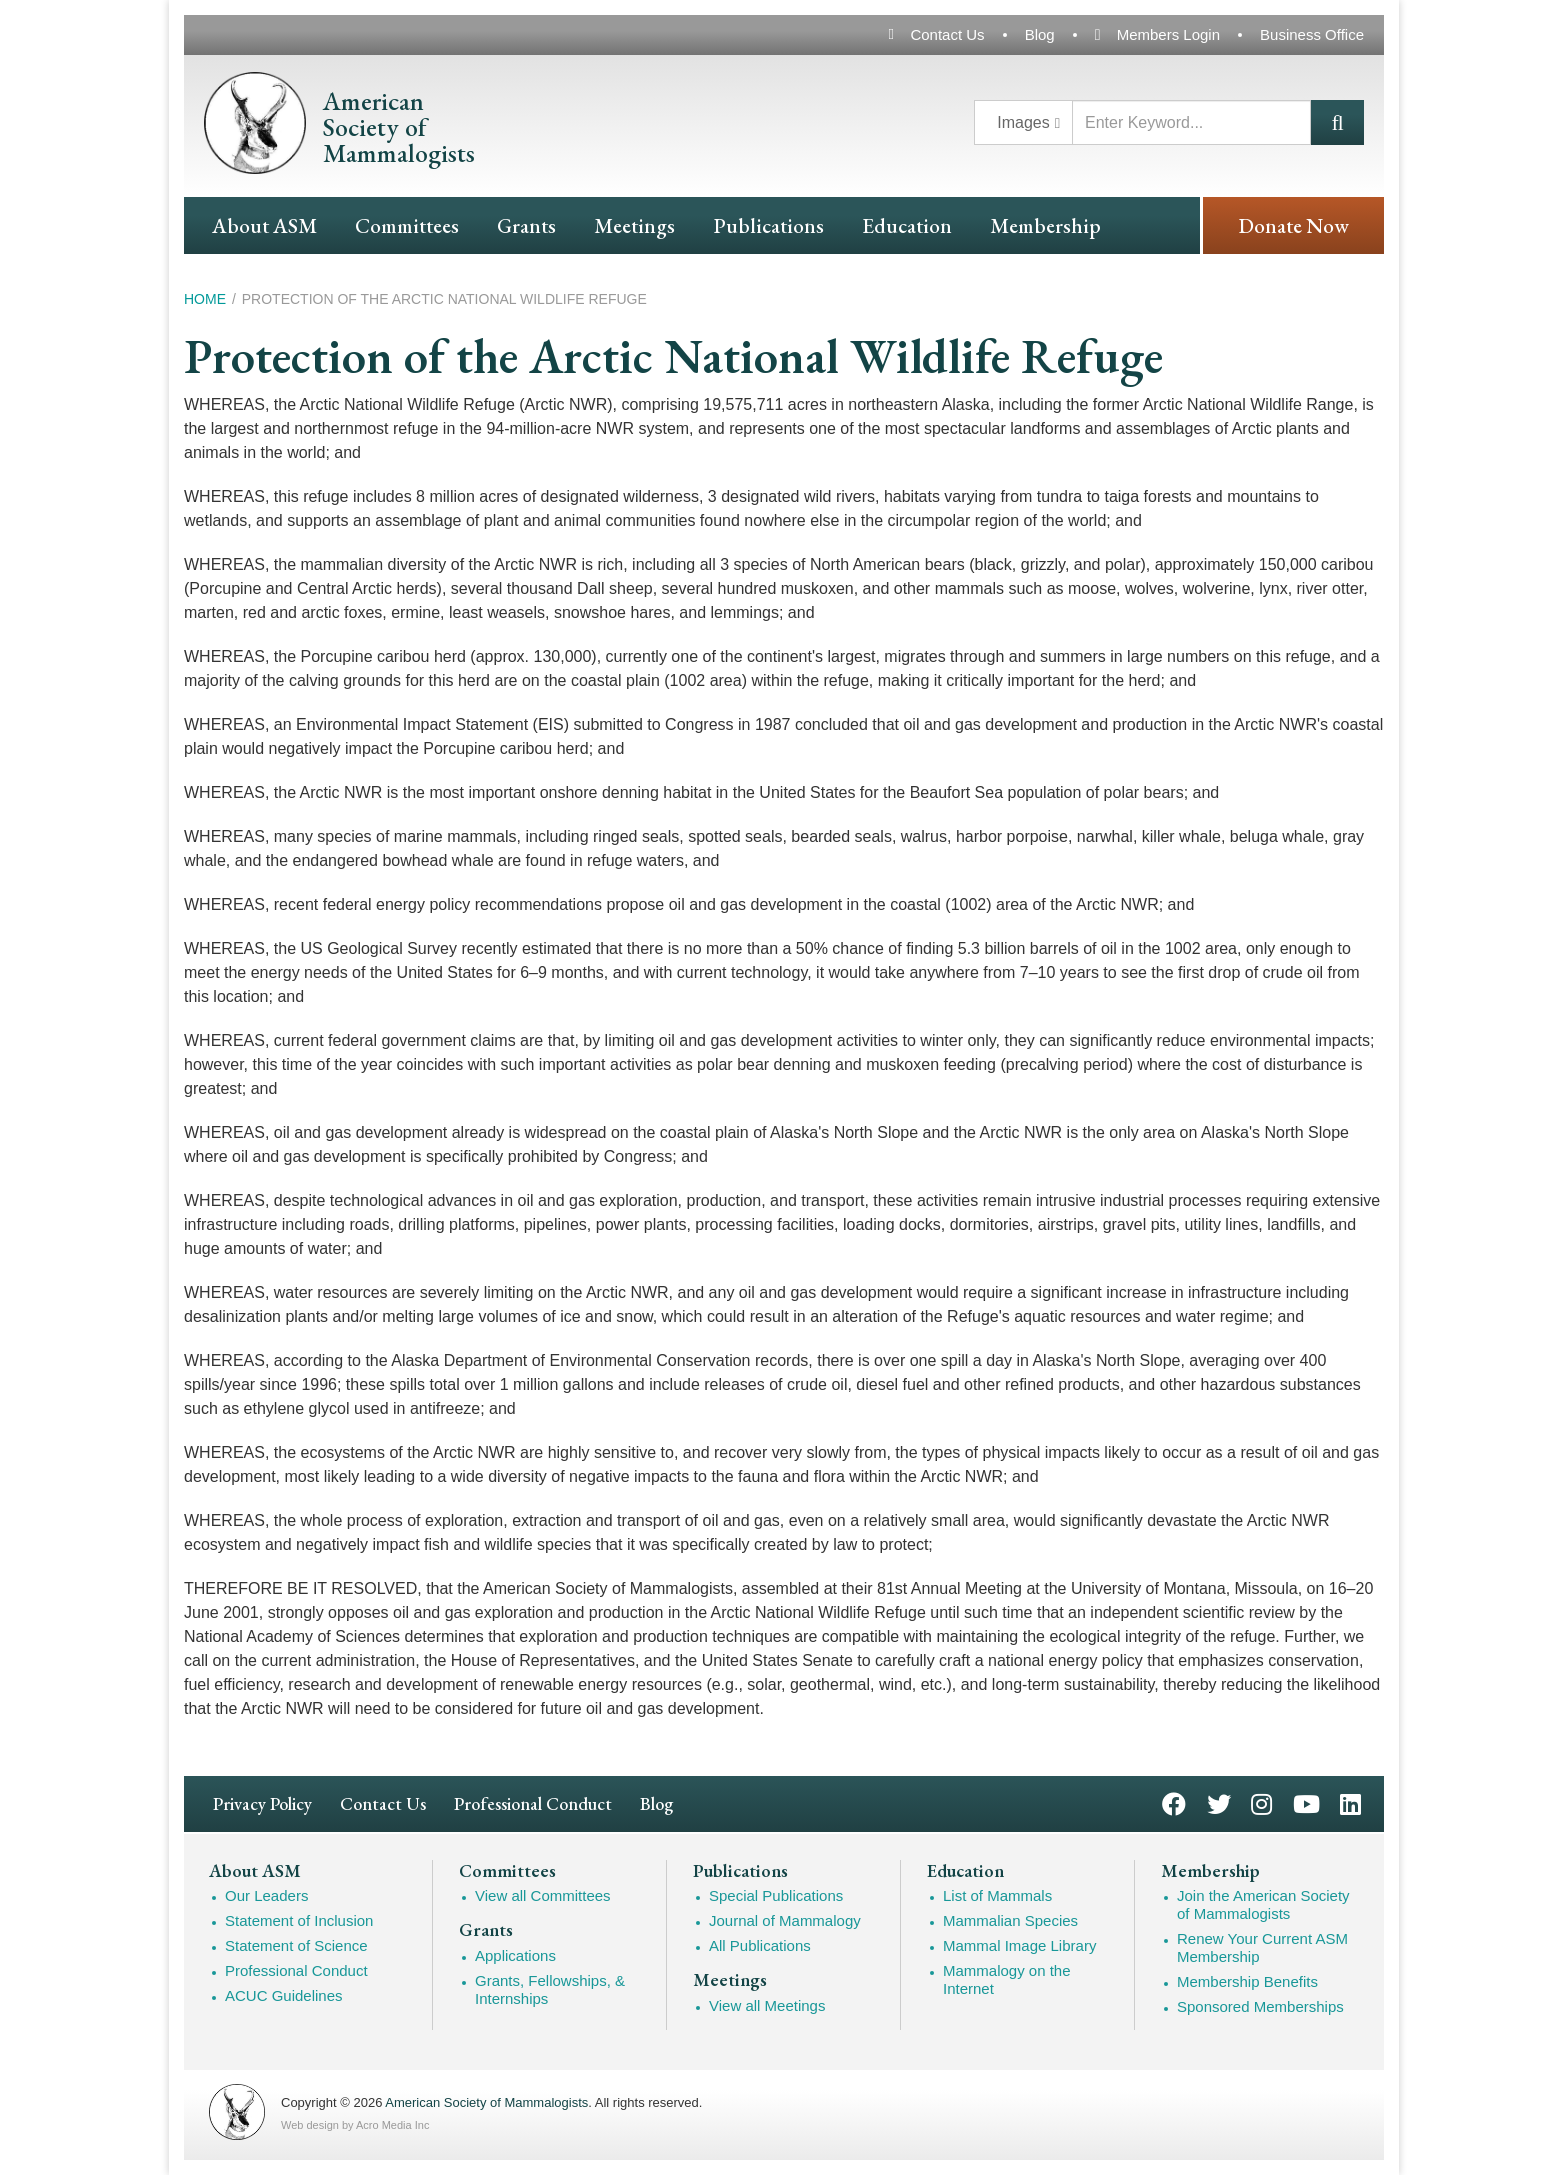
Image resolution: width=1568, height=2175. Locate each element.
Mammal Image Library (1019, 1945)
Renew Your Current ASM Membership (1262, 1947)
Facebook (1174, 1802)
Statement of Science (296, 1945)
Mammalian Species (1010, 1920)
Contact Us (947, 34)
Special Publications (776, 1895)
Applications (515, 1955)
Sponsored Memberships (1260, 2006)
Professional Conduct (533, 1803)
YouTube (1306, 1802)
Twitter (1219, 1802)
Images (1023, 122)
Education (907, 225)
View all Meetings (767, 2005)
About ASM (264, 225)
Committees (407, 225)
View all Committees (543, 1895)
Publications (768, 225)
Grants (526, 225)
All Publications (760, 1945)
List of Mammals (997, 1895)
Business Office (1312, 34)
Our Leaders (266, 1895)
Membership (1045, 225)
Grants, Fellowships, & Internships (550, 1989)
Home (205, 299)
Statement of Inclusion (299, 1920)
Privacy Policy (262, 1803)
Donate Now (1293, 225)
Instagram (1261, 1802)
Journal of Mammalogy (785, 1920)
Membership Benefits (1247, 1981)
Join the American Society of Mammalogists (1263, 1904)
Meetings (634, 225)
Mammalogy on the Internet (1007, 1979)
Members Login (1168, 34)
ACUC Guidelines (284, 1995)
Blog (1040, 34)
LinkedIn (1350, 1802)
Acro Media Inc (392, 2125)
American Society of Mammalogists (486, 2102)
